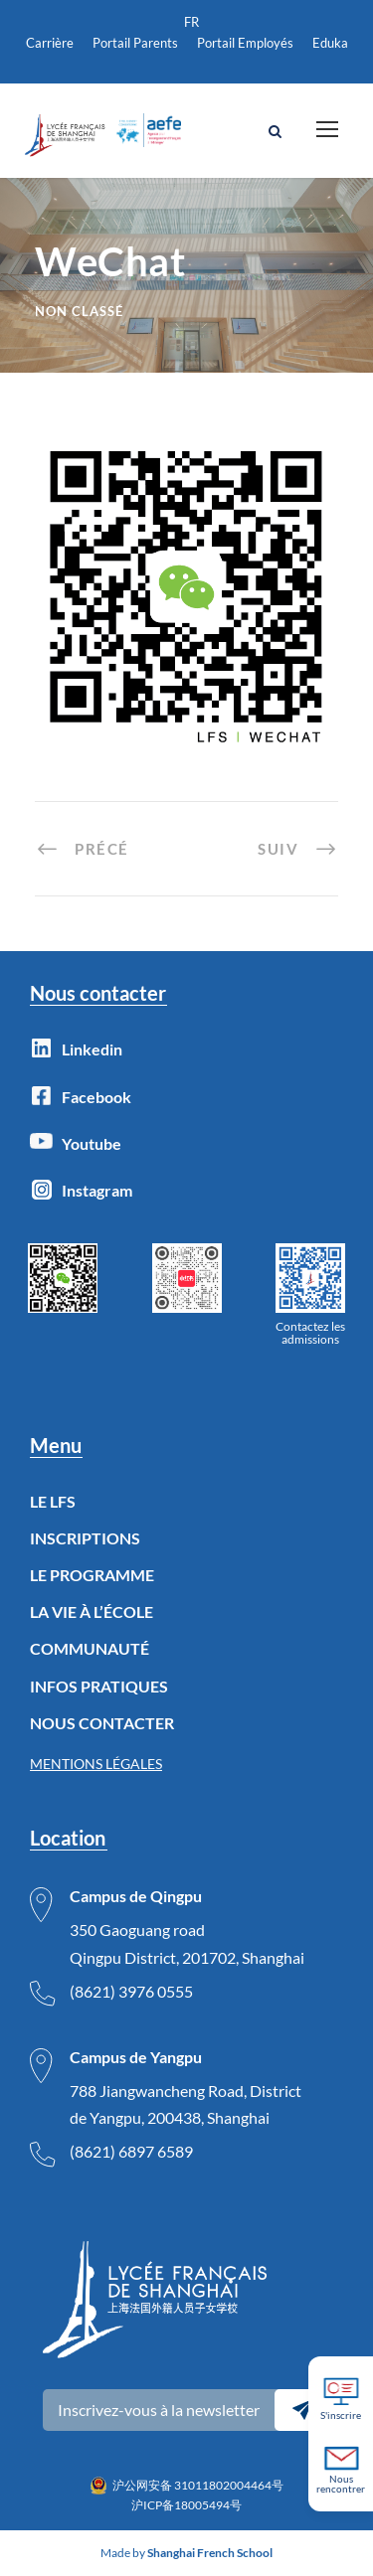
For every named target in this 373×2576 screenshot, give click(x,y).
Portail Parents (135, 43)
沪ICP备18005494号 (186, 2504)
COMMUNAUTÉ (89, 1648)
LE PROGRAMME (92, 1574)
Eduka (330, 43)
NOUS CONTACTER (102, 1722)
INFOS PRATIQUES (99, 1686)
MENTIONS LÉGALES (96, 1763)
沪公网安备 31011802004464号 (197, 2485)
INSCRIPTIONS (85, 1538)
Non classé (79, 311)
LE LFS (53, 1501)
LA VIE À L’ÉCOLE (91, 1611)
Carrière (50, 43)
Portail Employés (245, 43)
